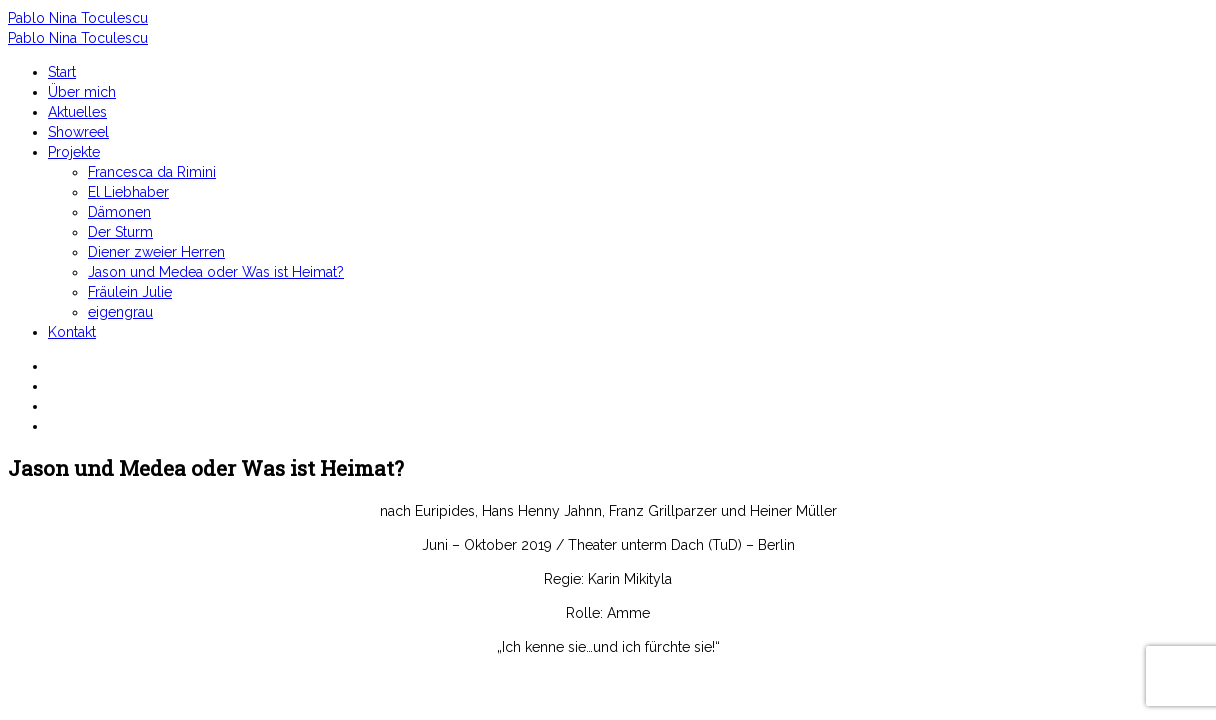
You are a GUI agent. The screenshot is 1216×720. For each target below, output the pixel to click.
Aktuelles (77, 112)
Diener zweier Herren (156, 252)
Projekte (74, 152)
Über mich (82, 92)
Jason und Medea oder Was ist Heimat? (216, 272)
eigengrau (120, 312)
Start (62, 72)
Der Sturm (120, 232)
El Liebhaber (128, 192)
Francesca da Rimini (152, 172)
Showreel (78, 132)
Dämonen (119, 212)
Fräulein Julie (130, 292)
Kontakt (72, 332)
